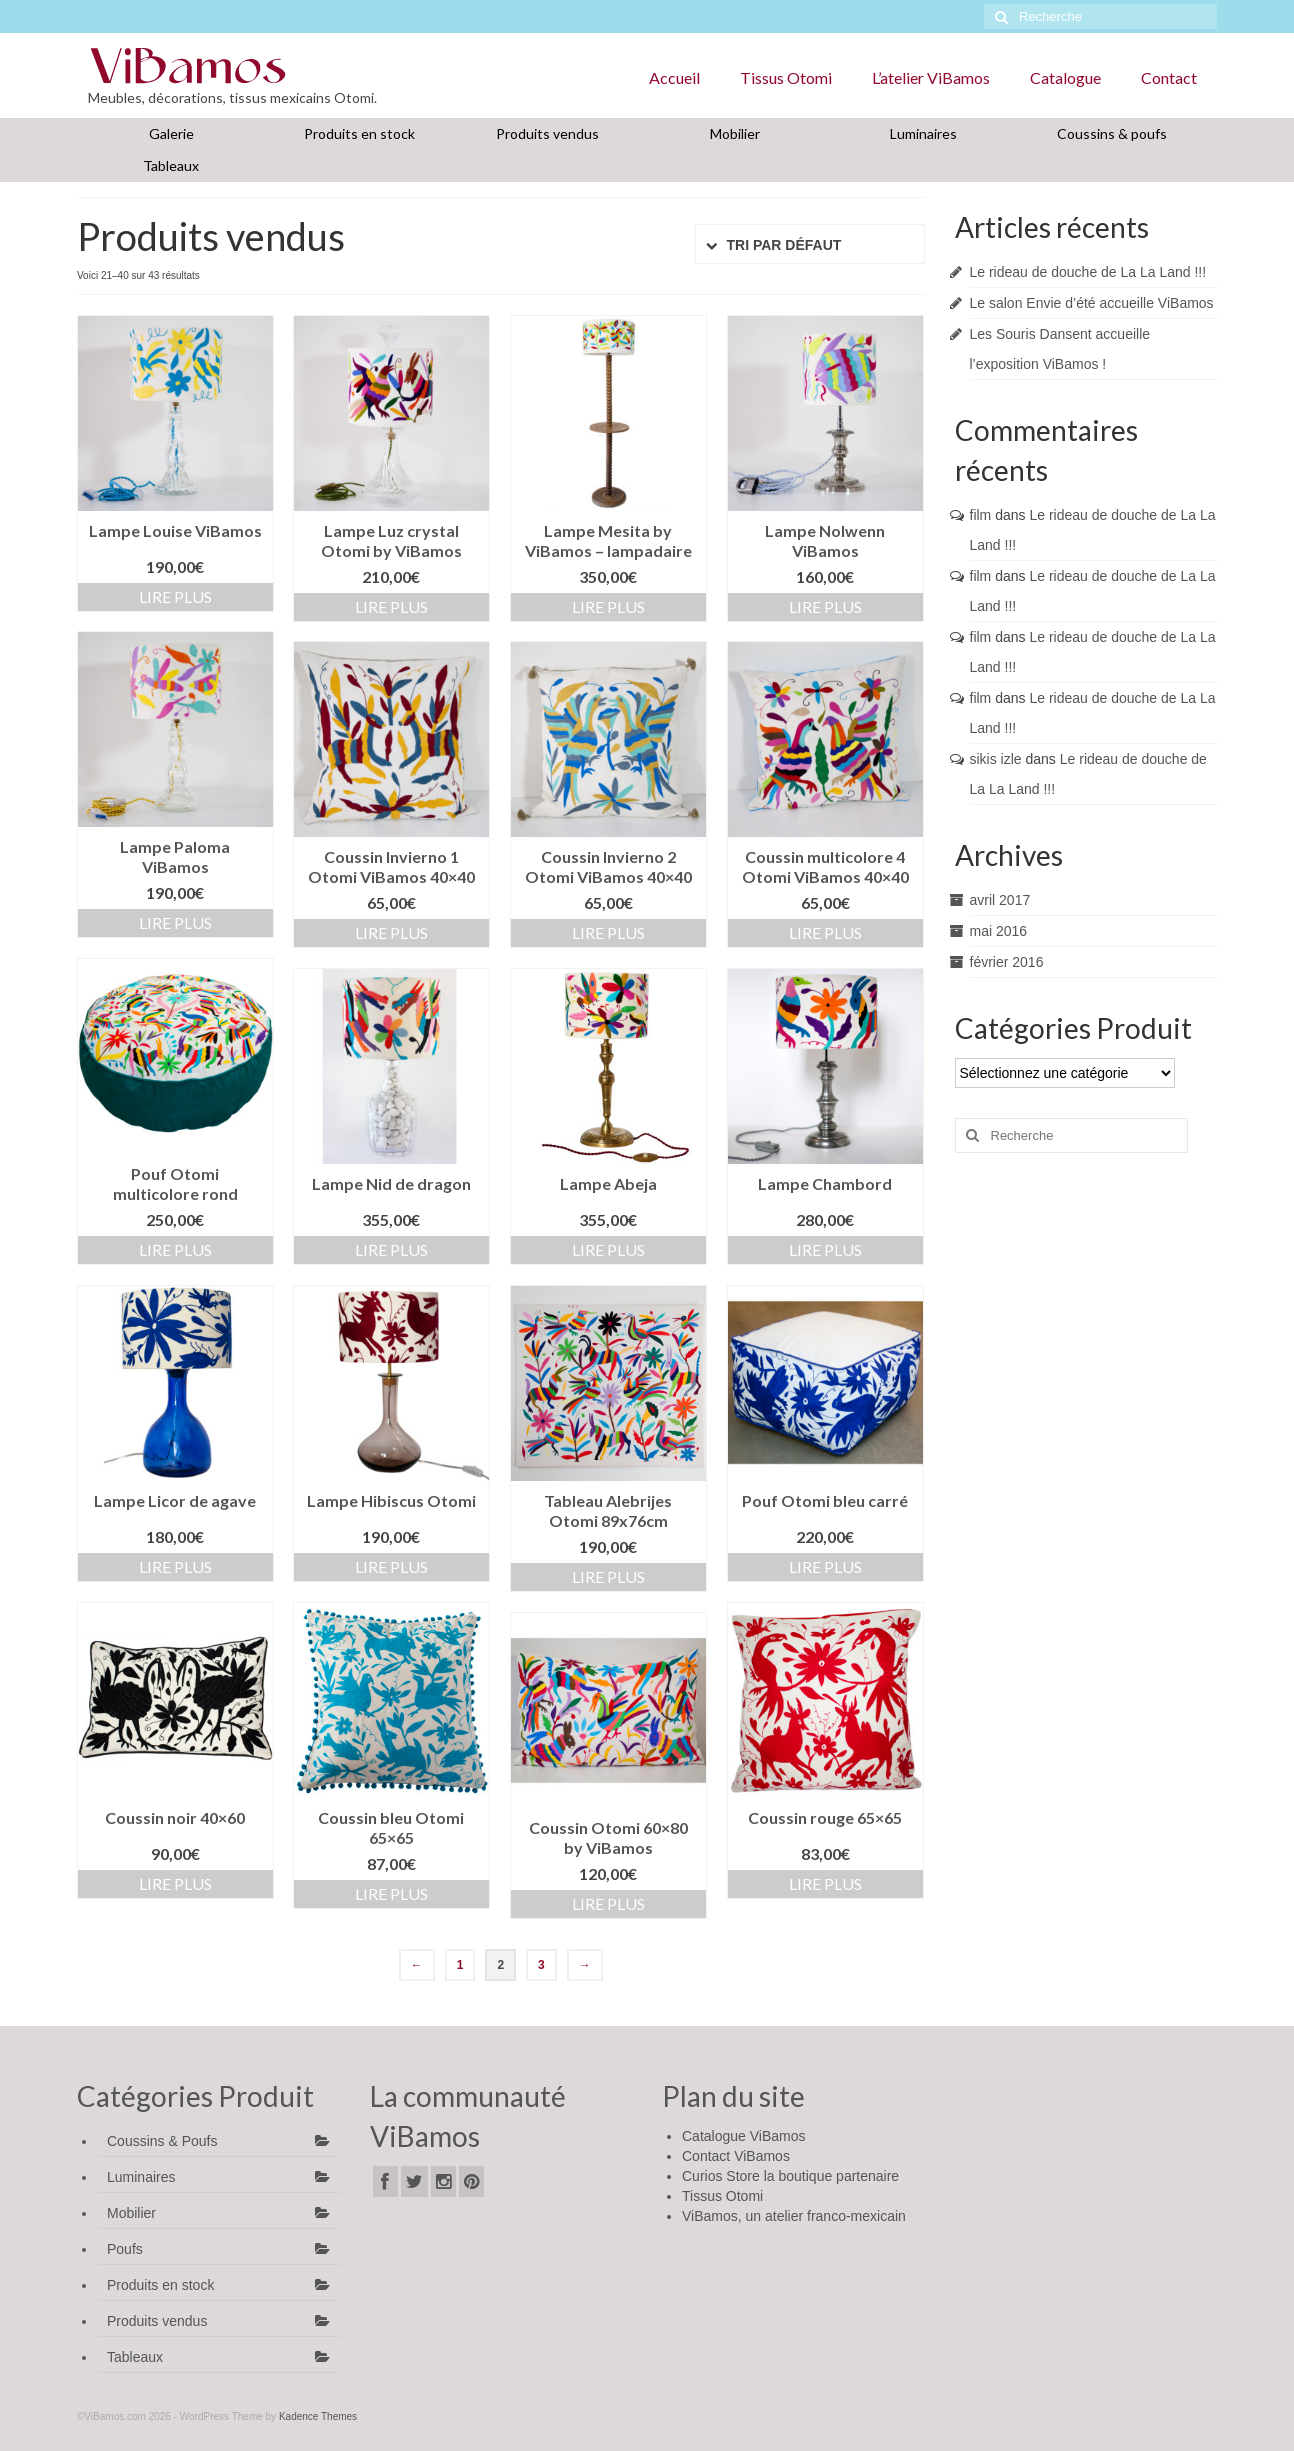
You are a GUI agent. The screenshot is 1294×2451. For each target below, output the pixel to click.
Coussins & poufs (1112, 133)
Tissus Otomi (786, 77)
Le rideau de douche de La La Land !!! (1088, 272)
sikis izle (996, 759)
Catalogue (1065, 77)
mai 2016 (999, 931)
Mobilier (735, 133)
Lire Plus (175, 596)
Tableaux (171, 165)
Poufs (125, 2249)
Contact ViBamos (736, 2156)
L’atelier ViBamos (931, 77)
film (981, 515)
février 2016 (1007, 962)
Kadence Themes (318, 2416)
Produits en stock (359, 133)
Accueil (674, 77)
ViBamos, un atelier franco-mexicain (794, 2216)
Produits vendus (547, 133)
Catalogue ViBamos (743, 2136)
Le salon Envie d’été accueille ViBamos (1092, 303)
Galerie (171, 133)
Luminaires (923, 133)
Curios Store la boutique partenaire (790, 2176)
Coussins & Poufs (162, 2141)
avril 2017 (1000, 900)
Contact (1169, 77)
